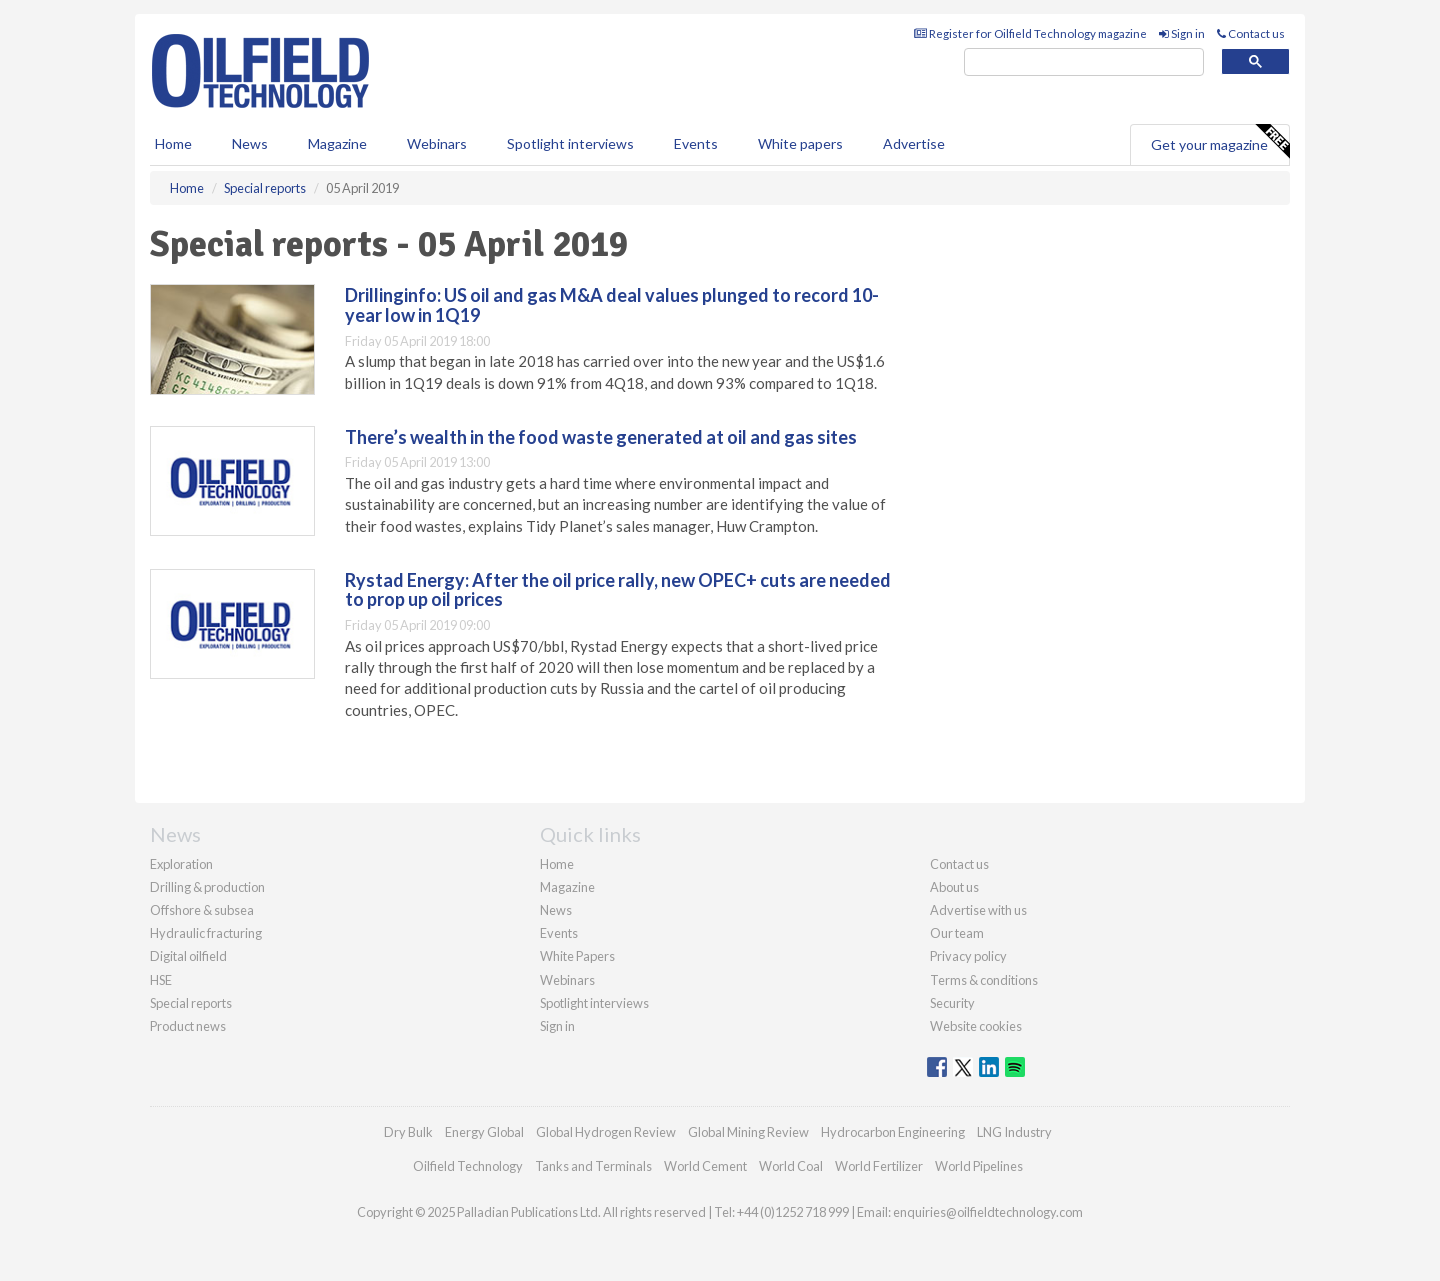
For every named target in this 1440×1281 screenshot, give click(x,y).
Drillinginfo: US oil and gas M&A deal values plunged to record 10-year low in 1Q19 (612, 305)
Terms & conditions (984, 980)
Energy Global (484, 1132)
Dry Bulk (408, 1132)
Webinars (437, 143)
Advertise (914, 143)
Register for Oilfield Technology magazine (1030, 33)
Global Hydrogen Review (606, 1132)
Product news (188, 1026)
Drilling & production (207, 887)
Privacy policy (968, 956)
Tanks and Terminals (593, 1166)
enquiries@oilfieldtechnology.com (988, 1212)
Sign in (1182, 33)
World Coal (791, 1166)
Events (696, 143)
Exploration (181, 864)
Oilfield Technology (468, 1166)
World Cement (705, 1166)
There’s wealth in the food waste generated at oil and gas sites (601, 437)
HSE (161, 980)
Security (952, 1003)
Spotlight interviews (570, 143)
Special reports (191, 1003)
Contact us (1251, 33)
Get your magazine (1220, 142)
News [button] (250, 143)
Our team (957, 933)
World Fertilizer (879, 1166)
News (556, 910)
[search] (1084, 62)
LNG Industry (1014, 1132)
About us (954, 887)
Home (173, 143)
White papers (800, 143)
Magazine (337, 143)
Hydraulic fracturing (206, 933)
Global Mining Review (748, 1132)
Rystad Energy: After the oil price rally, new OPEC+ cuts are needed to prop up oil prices (618, 590)
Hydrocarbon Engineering (893, 1132)
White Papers (577, 956)
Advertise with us (978, 910)
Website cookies (976, 1026)
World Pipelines (979, 1166)
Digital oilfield (188, 956)
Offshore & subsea (202, 910)
